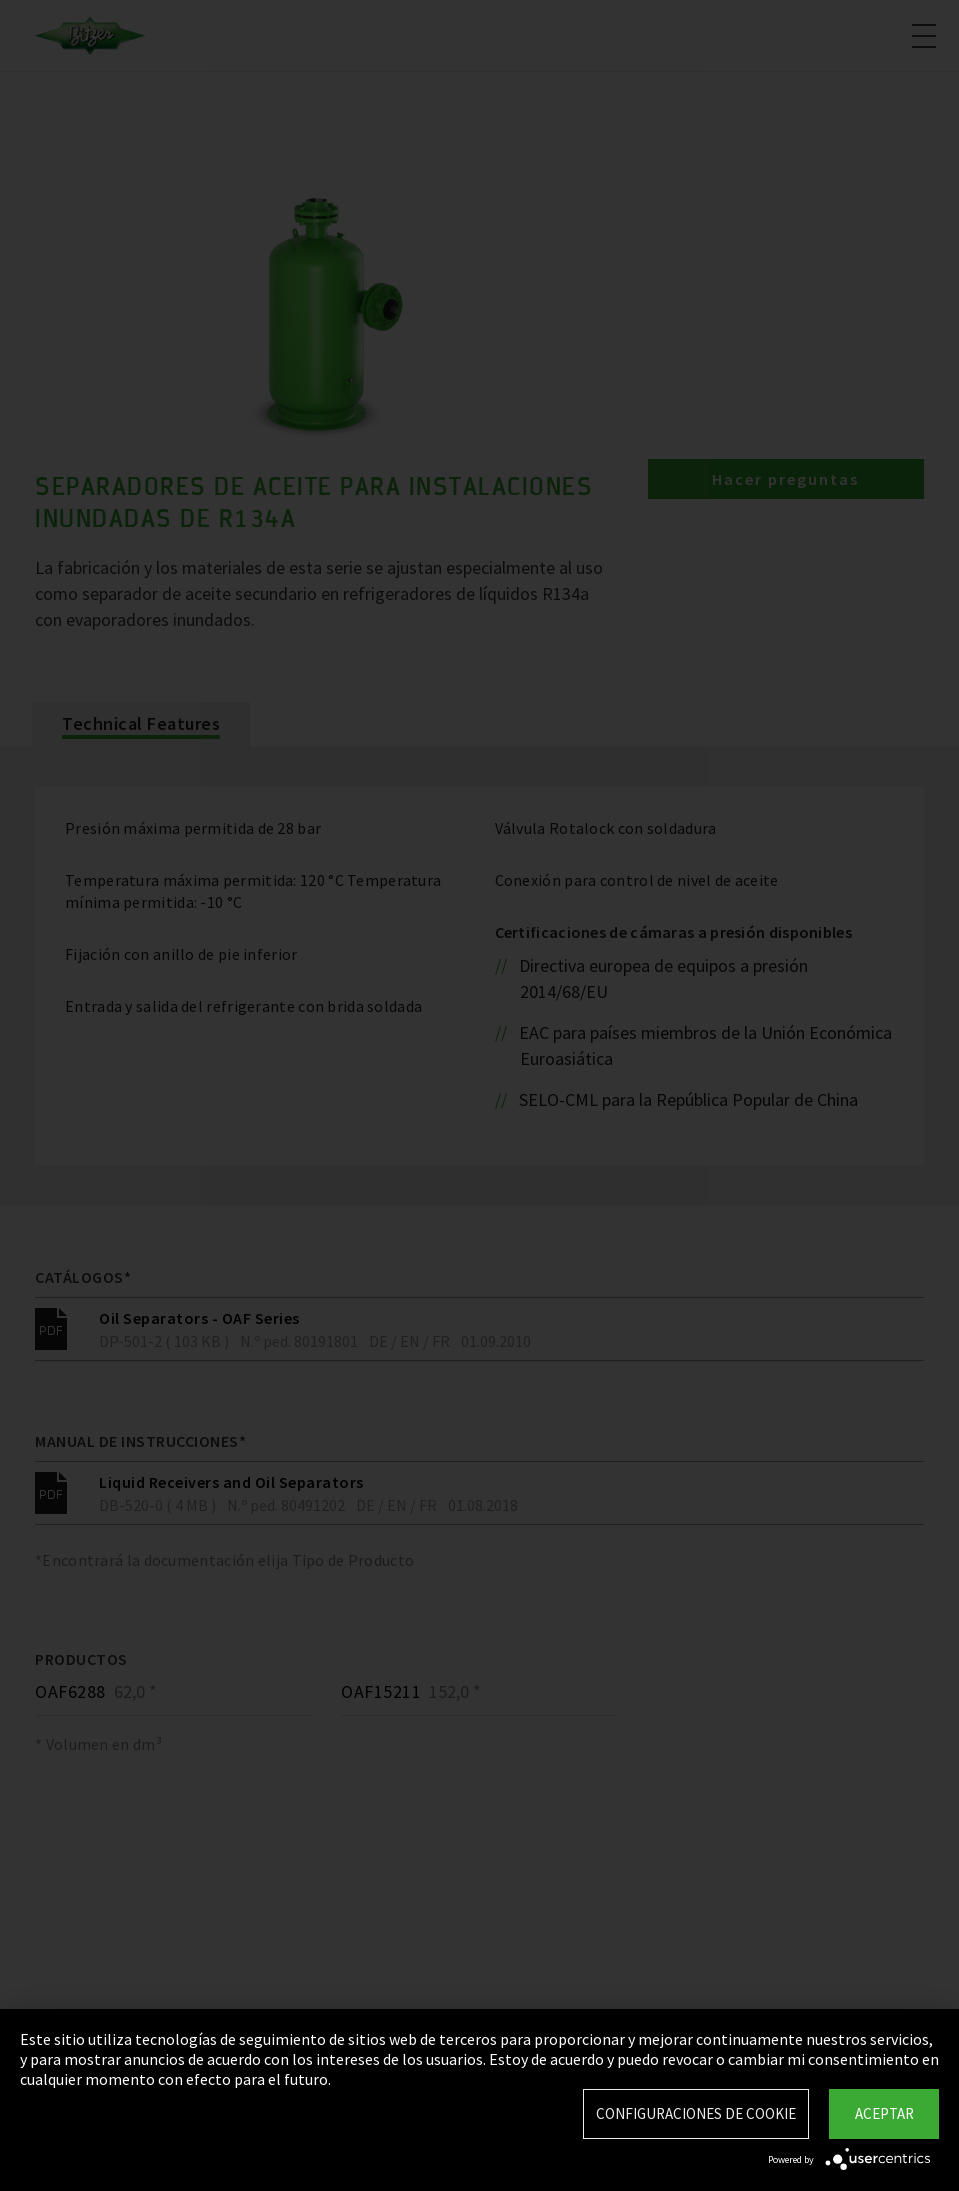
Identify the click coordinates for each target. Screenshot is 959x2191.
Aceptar (884, 2113)
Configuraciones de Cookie (696, 2113)
